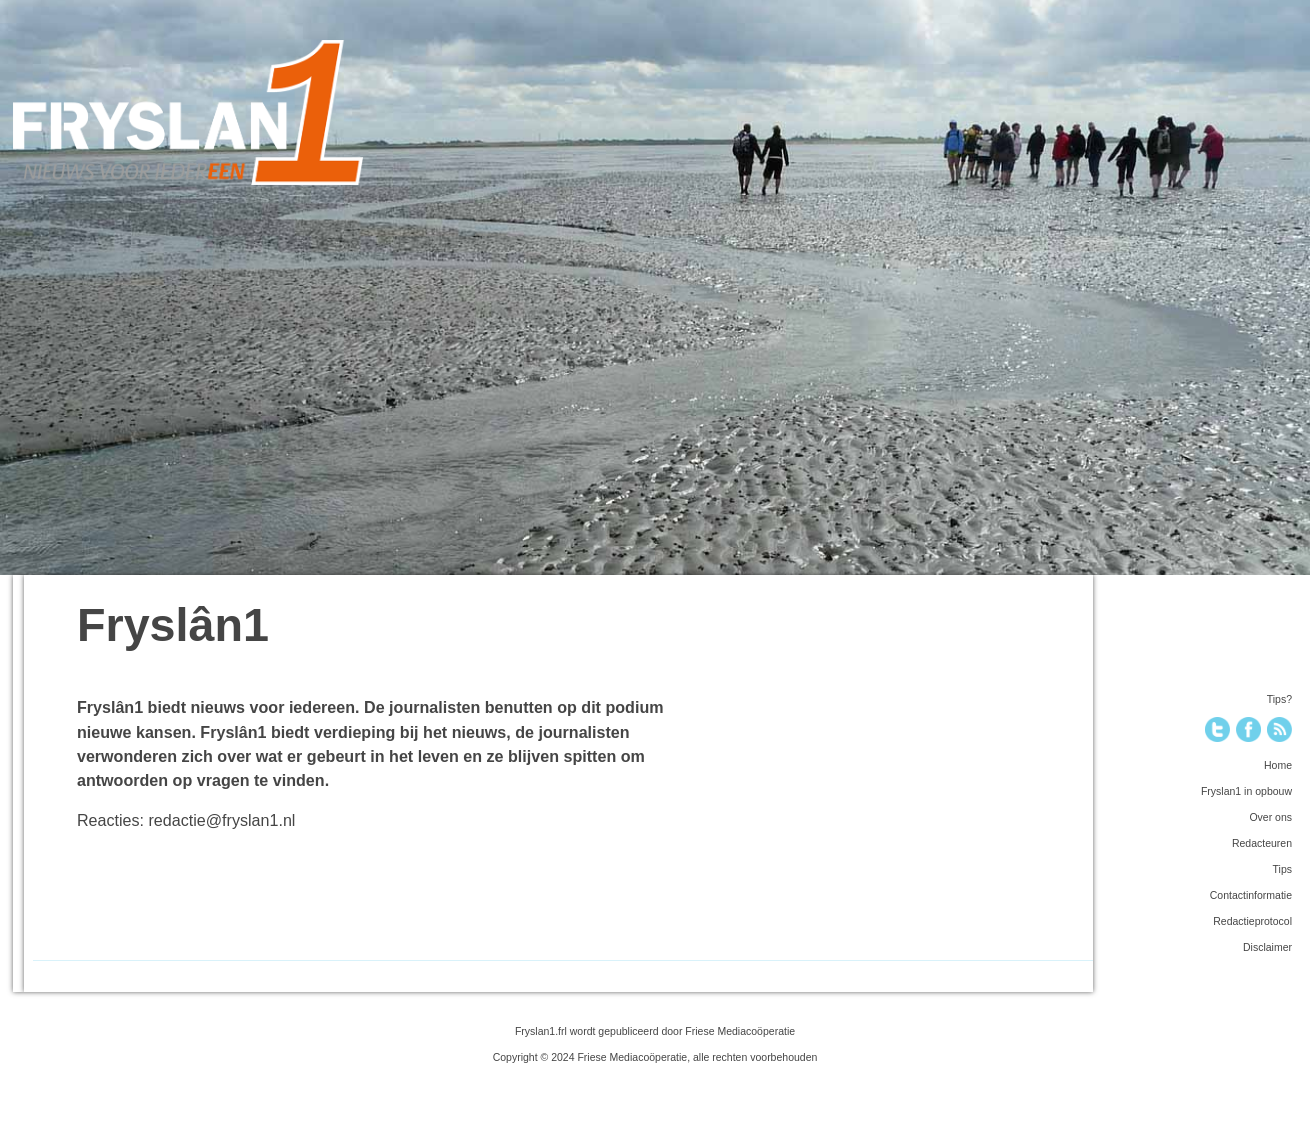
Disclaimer (1267, 947)
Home (1278, 765)
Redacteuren (1262, 843)
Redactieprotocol (1252, 921)
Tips (1282, 869)
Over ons (1270, 817)
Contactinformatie (1251, 895)
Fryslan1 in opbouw (1246, 791)
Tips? (1279, 699)
